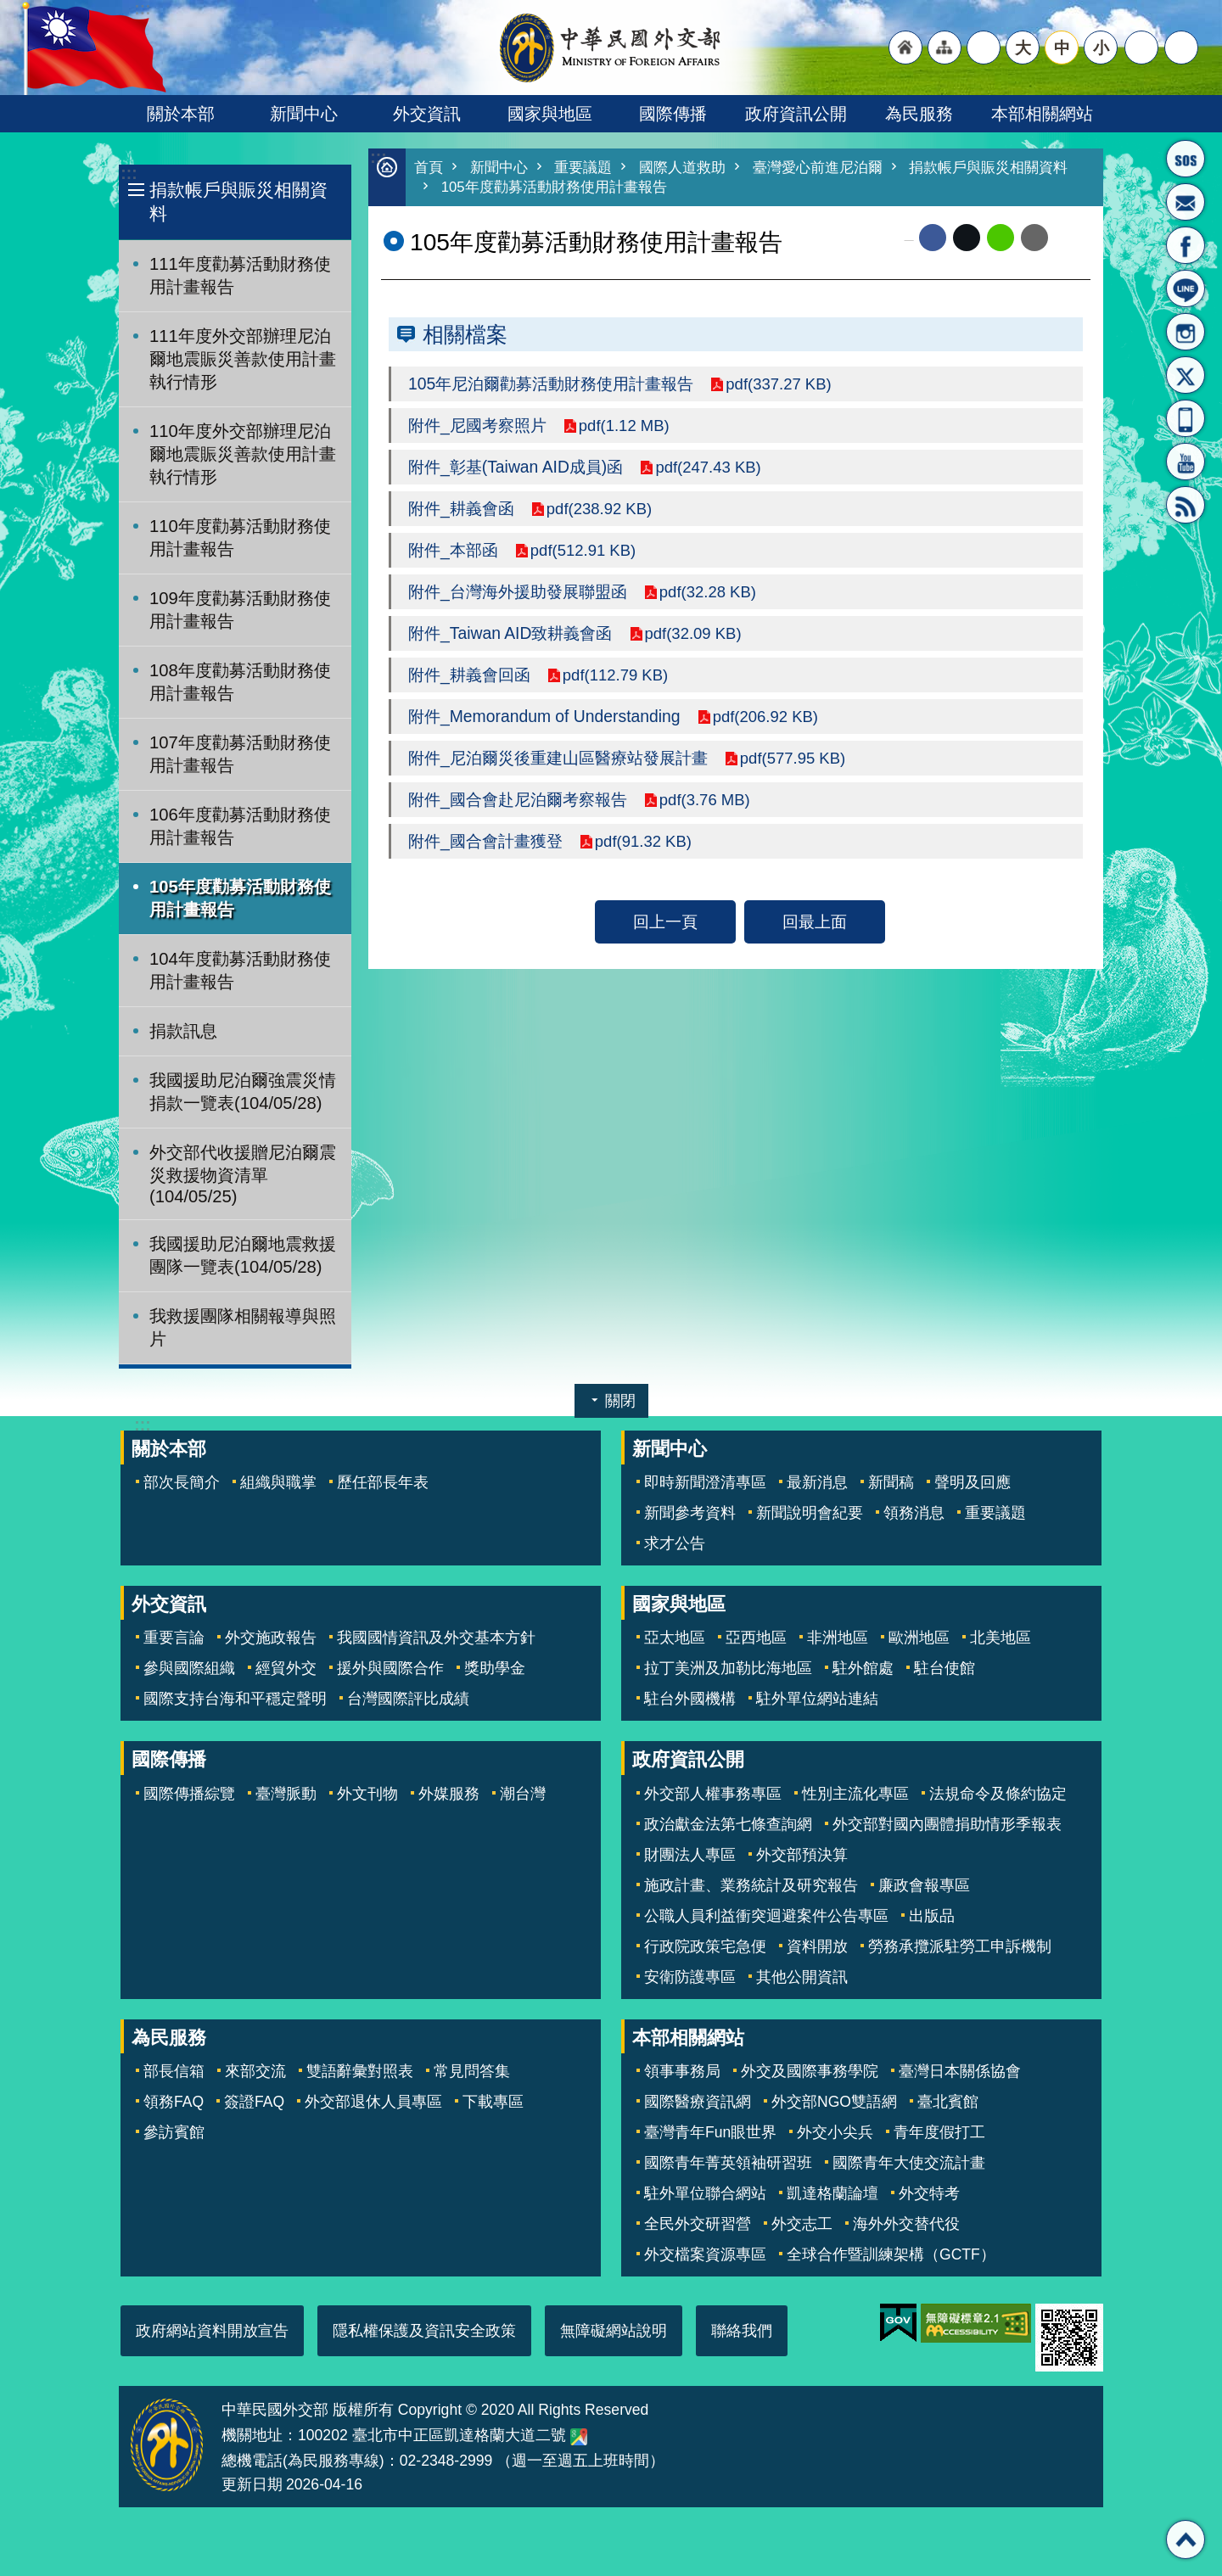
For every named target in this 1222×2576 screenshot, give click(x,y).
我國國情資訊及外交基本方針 (436, 1637)
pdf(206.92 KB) (768, 716)
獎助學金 (494, 1668)
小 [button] (1101, 47)
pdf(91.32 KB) (645, 841)
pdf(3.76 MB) (706, 799)
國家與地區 (549, 113)
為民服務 (919, 113)
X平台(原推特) (1185, 375)
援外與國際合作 (390, 1668)
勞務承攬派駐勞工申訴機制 (959, 1946)
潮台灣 (523, 1793)
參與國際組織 (189, 1668)
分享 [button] (1141, 47)
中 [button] (1062, 47)
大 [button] (1023, 47)
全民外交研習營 (697, 2223)
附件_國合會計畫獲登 (485, 841)
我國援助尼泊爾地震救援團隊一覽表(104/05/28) (242, 1255)
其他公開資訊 (802, 1976)
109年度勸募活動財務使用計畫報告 (240, 609)
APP (1185, 418)
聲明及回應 (972, 1482)
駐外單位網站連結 (817, 1698)
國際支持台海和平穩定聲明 (235, 1698)
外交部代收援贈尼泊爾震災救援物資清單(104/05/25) (242, 1174)
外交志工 (801, 2223)
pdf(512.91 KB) (585, 549)
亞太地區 (674, 1637)
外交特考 (929, 2193)
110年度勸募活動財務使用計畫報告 (240, 537)
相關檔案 (465, 334)
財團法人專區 (690, 1854)
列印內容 (1069, 237)
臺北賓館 (947, 2101)
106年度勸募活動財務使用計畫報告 (240, 826)
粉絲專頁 (1185, 245)
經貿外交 (286, 1668)
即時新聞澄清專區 (705, 1482)
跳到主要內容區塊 (8, 8)
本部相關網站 (1042, 113)
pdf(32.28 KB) (709, 591)
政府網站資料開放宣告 (212, 2330)
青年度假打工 (939, 2132)
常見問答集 (472, 2071)
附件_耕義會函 (461, 508)
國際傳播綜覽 (189, 1793)
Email (1034, 237)
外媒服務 (448, 1793)
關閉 (620, 1400)
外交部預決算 (802, 1854)
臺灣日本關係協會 (960, 2071)
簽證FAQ (254, 2101)
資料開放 (817, 1946)
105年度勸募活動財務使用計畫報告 (240, 898)
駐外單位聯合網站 (705, 2193)
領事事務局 (682, 2071)
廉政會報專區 (924, 1885)
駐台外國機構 (690, 1698)
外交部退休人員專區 (373, 2101)
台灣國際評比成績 (408, 1698)
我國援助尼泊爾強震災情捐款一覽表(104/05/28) (242, 1091)
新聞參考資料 (690, 1512)
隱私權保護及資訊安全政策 (424, 2330)
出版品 (932, 1915)
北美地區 (1000, 1637)
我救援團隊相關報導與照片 (242, 1327)
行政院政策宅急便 (705, 1946)
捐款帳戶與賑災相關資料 (238, 201)
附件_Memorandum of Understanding (544, 716)
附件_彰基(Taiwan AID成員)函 (516, 466)
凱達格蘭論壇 (832, 2193)
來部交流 (255, 2071)
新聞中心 (304, 113)
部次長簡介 (181, 1482)
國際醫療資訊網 (697, 2101)
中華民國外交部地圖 (578, 2436)
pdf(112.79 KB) (618, 674)
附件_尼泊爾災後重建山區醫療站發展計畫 (558, 757)
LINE (1185, 288)
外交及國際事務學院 (809, 2071)
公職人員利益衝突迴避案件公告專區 (766, 1915)
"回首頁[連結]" (905, 47)
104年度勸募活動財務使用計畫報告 (240, 970)
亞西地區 (756, 1637)
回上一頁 (665, 921)
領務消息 (914, 1512)
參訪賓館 (174, 2132)
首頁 (428, 168)
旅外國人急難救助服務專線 (1185, 158)
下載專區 (493, 2101)
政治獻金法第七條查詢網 (728, 1824)
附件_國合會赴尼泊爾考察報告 (517, 799)
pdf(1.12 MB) (626, 425)
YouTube (1185, 461)
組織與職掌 (278, 1482)
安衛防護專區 (690, 1976)
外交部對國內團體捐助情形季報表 (947, 1824)
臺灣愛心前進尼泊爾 (818, 168)
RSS (1185, 505)
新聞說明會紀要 (809, 1512)
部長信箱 (1185, 202)
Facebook (932, 237)
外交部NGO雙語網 (834, 2101)
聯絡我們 (741, 2330)
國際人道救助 (682, 168)
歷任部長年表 (383, 1482)
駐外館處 (863, 1668)
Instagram (1185, 331)
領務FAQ (173, 2101)
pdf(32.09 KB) (695, 633)
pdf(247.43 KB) (711, 466)
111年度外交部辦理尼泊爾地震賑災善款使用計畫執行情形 (242, 359)
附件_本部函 (453, 549)
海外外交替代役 (906, 2223)
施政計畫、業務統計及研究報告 (751, 1885)
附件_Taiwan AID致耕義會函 (510, 633)
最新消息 (817, 1482)
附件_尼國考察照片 (477, 425)
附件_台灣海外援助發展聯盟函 (517, 591)
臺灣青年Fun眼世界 (710, 2132)
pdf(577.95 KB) (795, 757)
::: (129, 173)
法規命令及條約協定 (998, 1793)
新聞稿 (891, 1482)
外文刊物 (367, 1793)
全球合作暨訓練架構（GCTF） (891, 2254)
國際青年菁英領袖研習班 (728, 2162)
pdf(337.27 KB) (781, 383)
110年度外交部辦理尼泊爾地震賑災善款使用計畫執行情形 (242, 454)
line (1000, 237)
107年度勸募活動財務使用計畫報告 (240, 754)
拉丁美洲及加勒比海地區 (728, 1668)
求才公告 (674, 1543)
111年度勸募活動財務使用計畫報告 (240, 275)
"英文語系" (984, 47)
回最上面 (814, 921)
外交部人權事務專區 (713, 1793)
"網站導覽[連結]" (944, 47)
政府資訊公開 (796, 113)
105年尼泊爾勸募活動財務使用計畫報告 (550, 383)
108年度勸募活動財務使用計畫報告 (240, 682)
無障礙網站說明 (613, 2330)
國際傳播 (673, 113)
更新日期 (252, 2484)
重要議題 (583, 168)
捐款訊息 (183, 1031)
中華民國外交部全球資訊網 (611, 47)
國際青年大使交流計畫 (908, 2162)
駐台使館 (944, 1668)
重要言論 (174, 1637)
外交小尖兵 (835, 2132)
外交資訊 (427, 113)
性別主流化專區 (855, 1793)
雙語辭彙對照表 (359, 2071)
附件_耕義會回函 (469, 674)
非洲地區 (837, 1637)
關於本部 (181, 113)
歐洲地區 (919, 1637)
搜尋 (1181, 47)
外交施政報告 (271, 1637)
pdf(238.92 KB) (602, 508)
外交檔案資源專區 (705, 2254)
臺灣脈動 (286, 1793)
